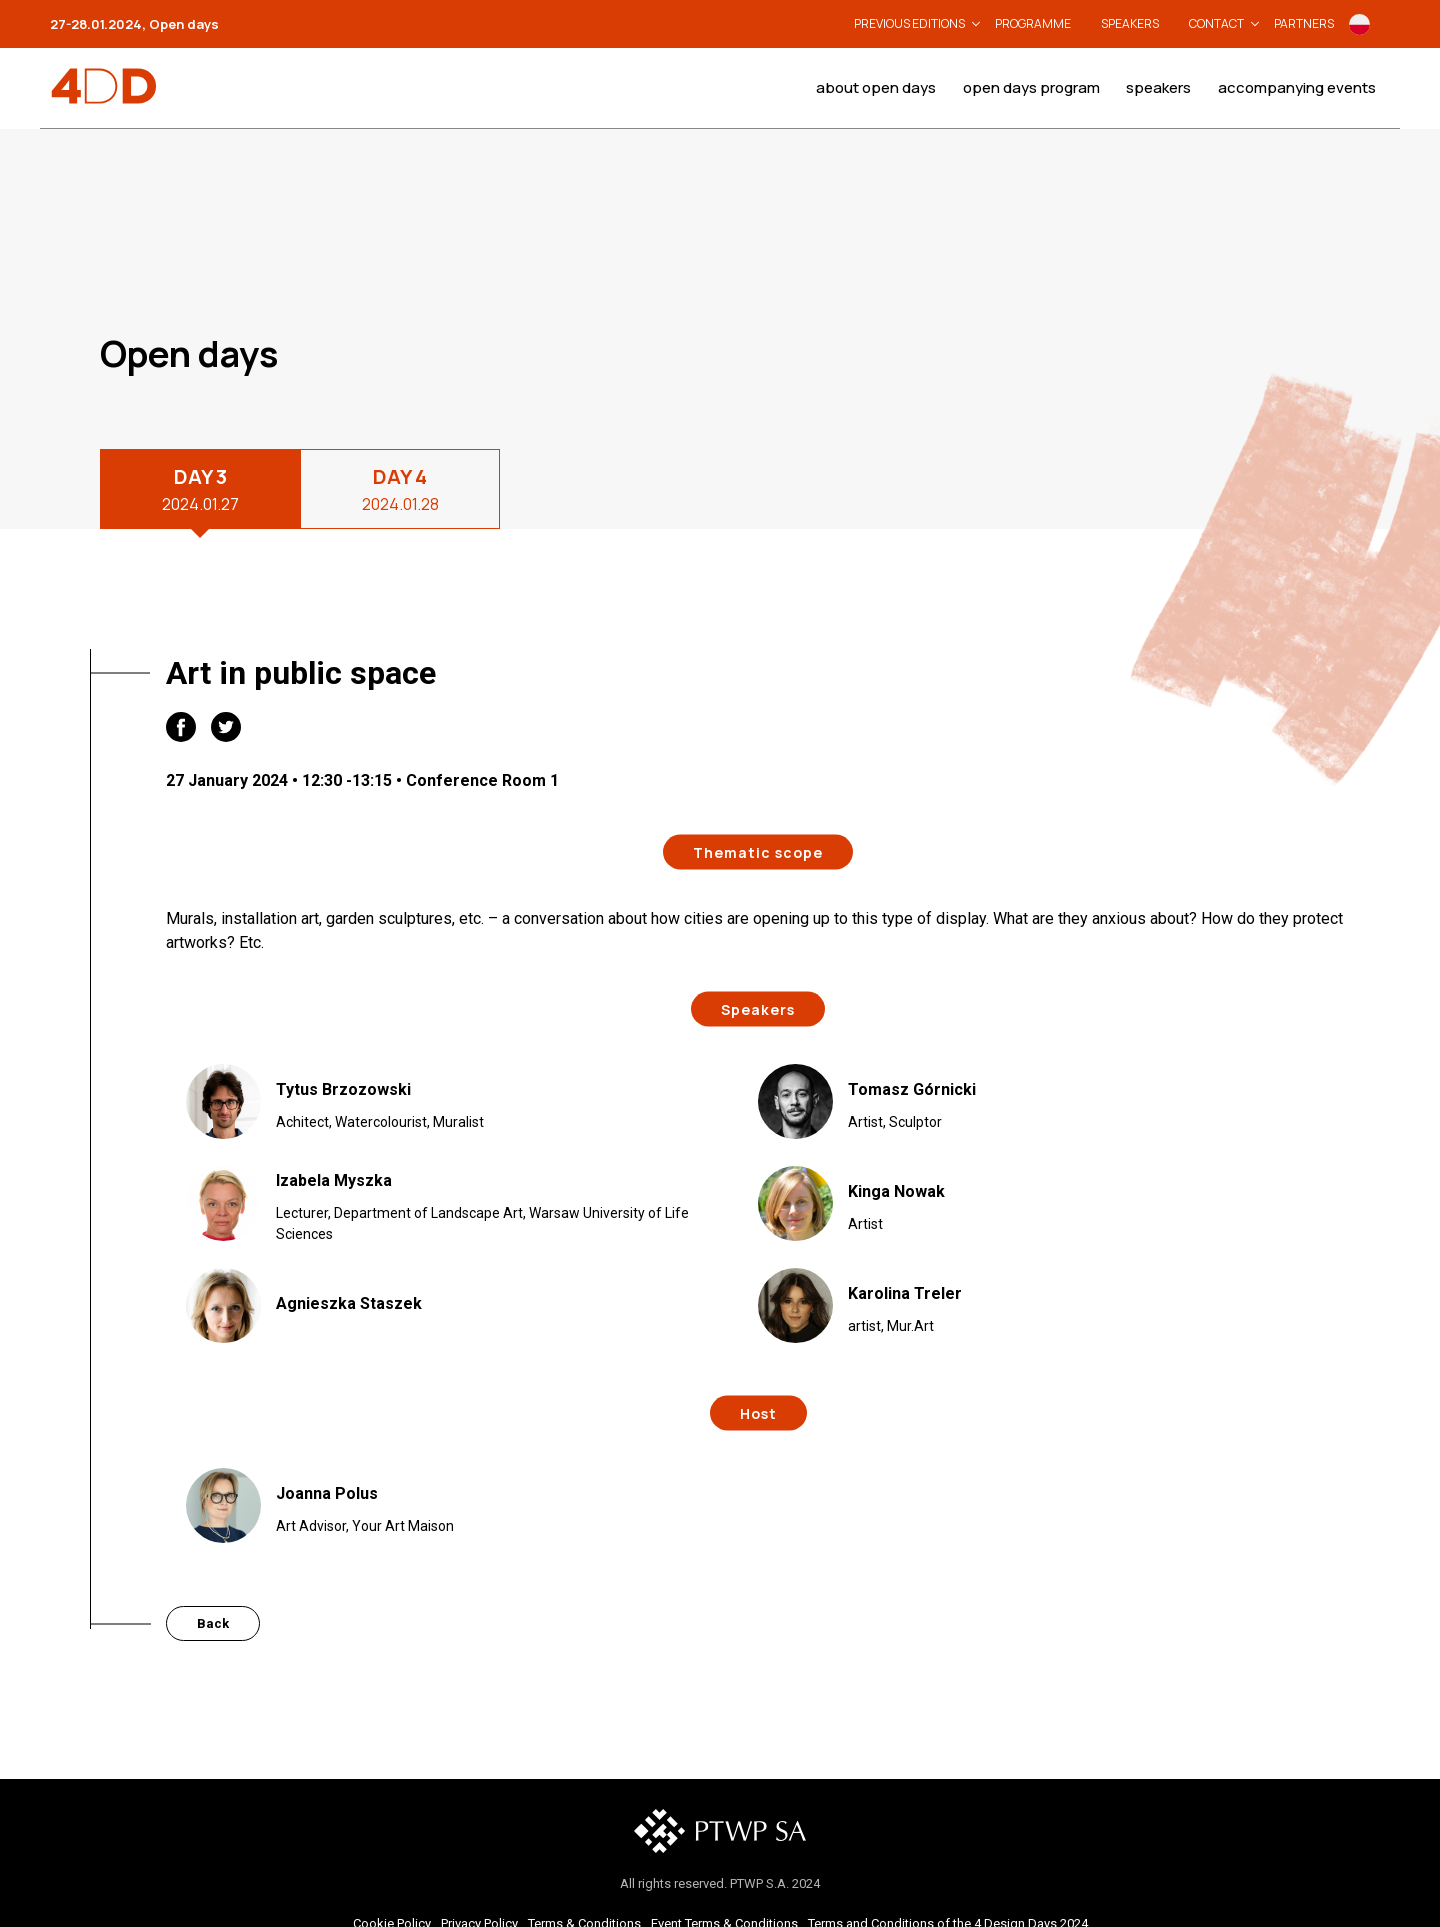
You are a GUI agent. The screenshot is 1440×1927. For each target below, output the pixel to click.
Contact (1216, 23)
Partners (1304, 23)
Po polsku (1359, 24)
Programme (1033, 23)
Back (213, 1623)
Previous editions (909, 23)
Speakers (1130, 23)
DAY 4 (400, 489)
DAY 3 (200, 489)
